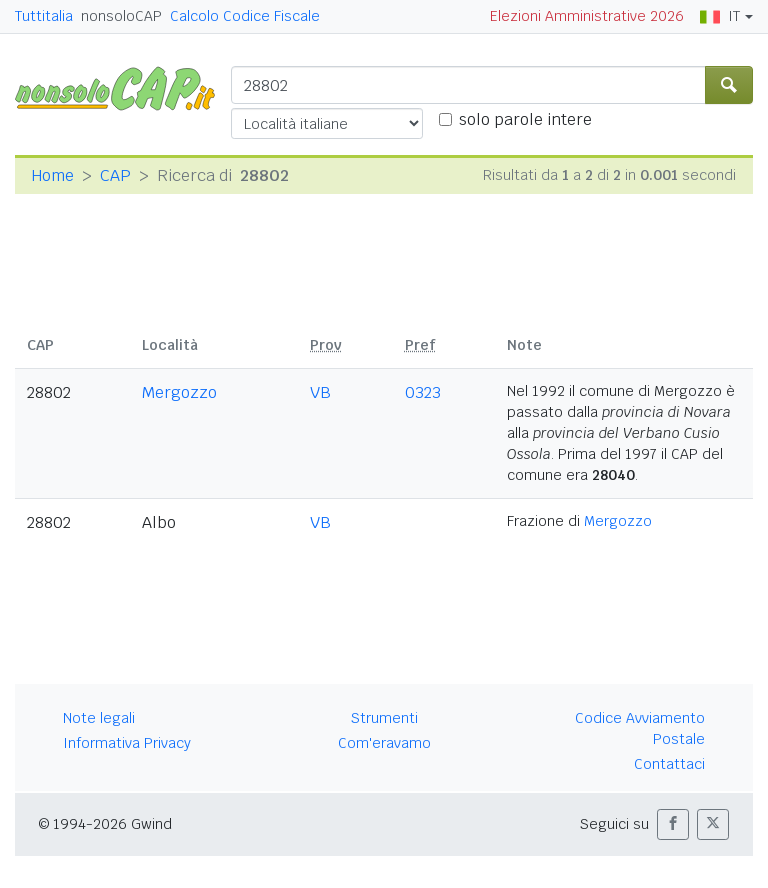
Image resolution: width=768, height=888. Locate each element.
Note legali (99, 718)
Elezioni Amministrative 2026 (587, 16)
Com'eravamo (384, 743)
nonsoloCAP (121, 16)
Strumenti (384, 718)
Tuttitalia (44, 16)
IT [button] (720, 16)
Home (52, 175)
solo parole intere (525, 119)
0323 (423, 392)
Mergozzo (179, 392)
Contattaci (669, 764)
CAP (115, 175)
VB (320, 392)
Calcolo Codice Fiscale (245, 16)
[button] (673, 824)
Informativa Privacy (127, 743)
